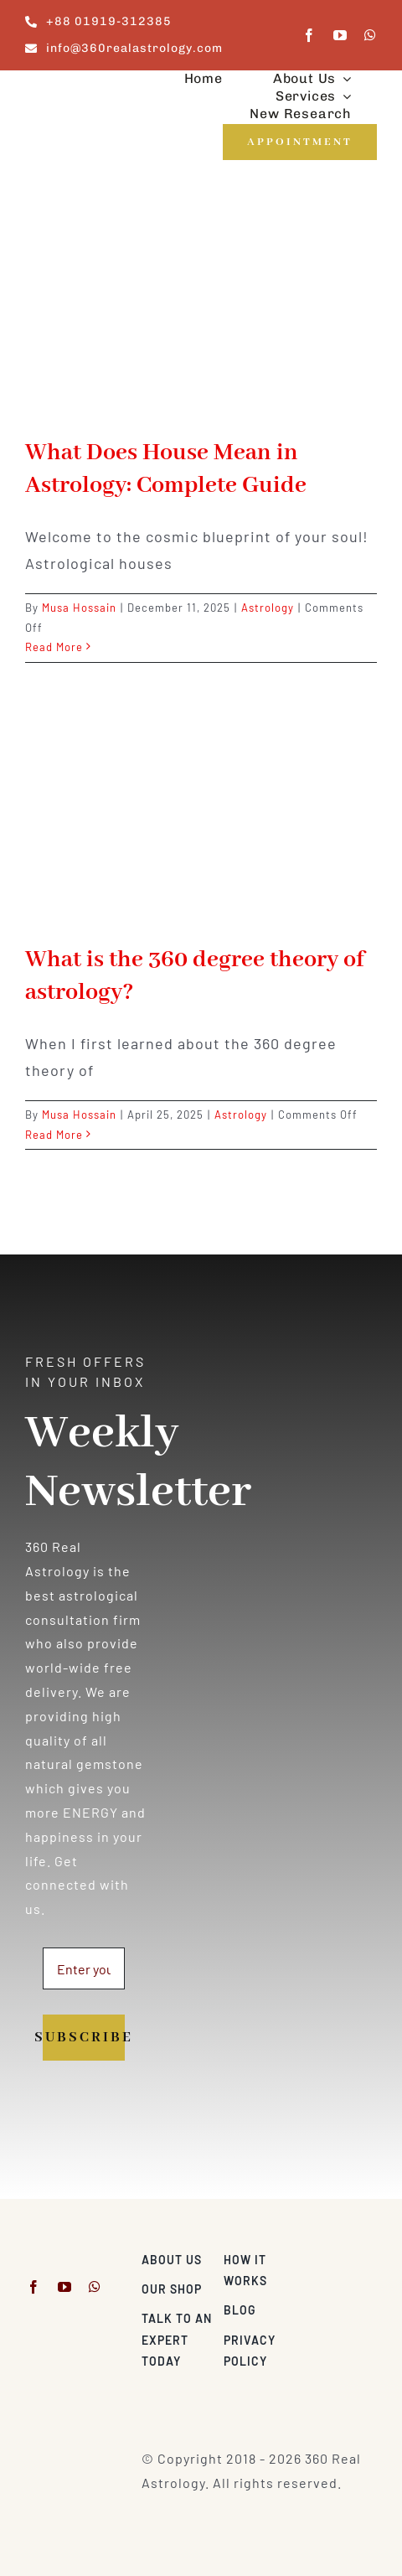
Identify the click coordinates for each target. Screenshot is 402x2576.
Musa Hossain (79, 607)
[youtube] (340, 35)
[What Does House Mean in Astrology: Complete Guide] (201, 310)
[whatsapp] (370, 35)
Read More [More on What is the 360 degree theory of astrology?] (54, 1134)
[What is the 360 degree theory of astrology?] (201, 817)
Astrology (267, 607)
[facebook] (309, 35)
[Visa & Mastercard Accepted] (341, 2255)
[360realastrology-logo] (77, 92)
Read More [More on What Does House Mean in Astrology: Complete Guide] (54, 647)
